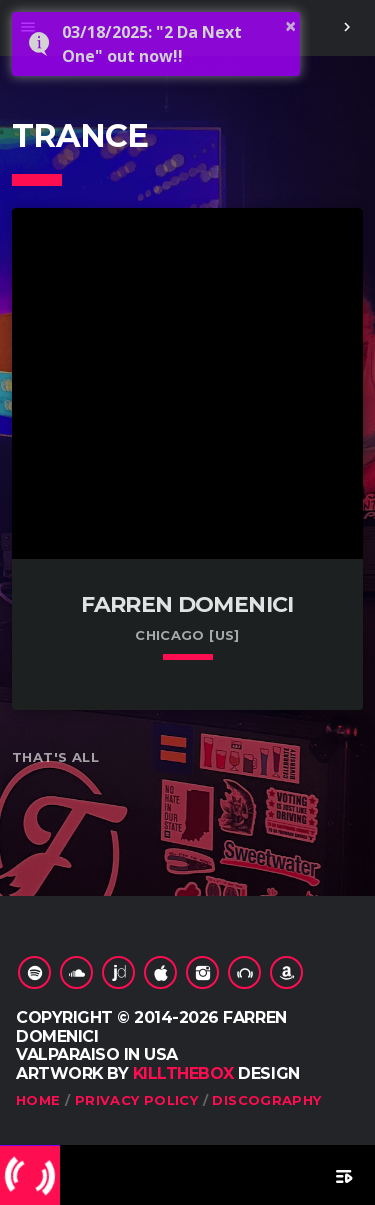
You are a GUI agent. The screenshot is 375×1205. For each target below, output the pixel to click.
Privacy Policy (136, 1100)
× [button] (290, 26)
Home (38, 1100)
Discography (266, 1100)
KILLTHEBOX (183, 1073)
